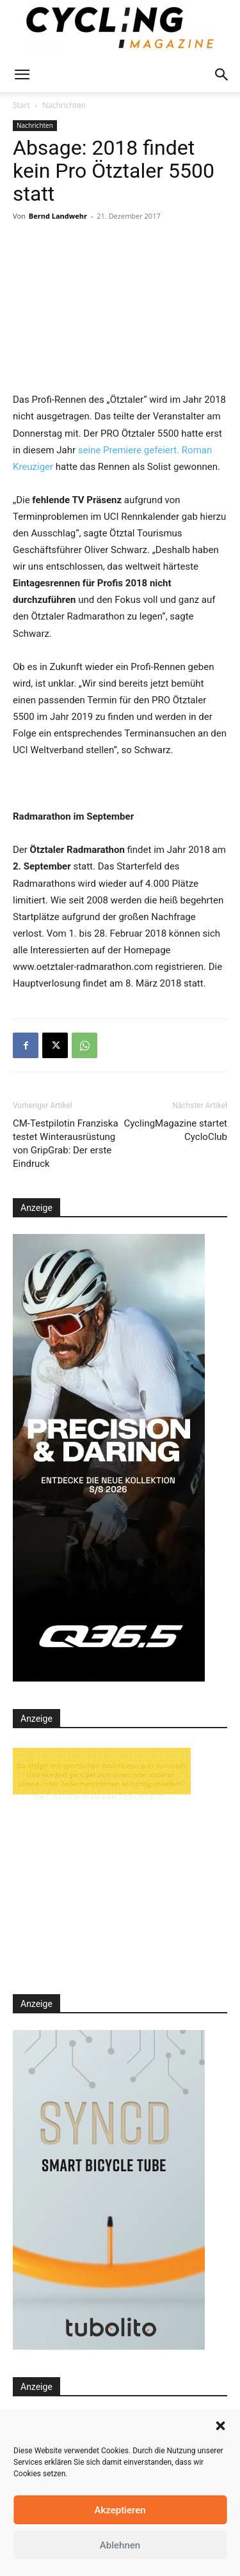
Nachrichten (64, 105)
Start (21, 105)
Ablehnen (120, 2545)
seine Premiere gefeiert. (128, 450)
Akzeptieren (119, 2510)
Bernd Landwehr (58, 216)
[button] (220, 2425)
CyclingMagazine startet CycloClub (175, 1130)
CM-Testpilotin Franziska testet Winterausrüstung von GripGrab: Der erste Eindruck (65, 1143)
